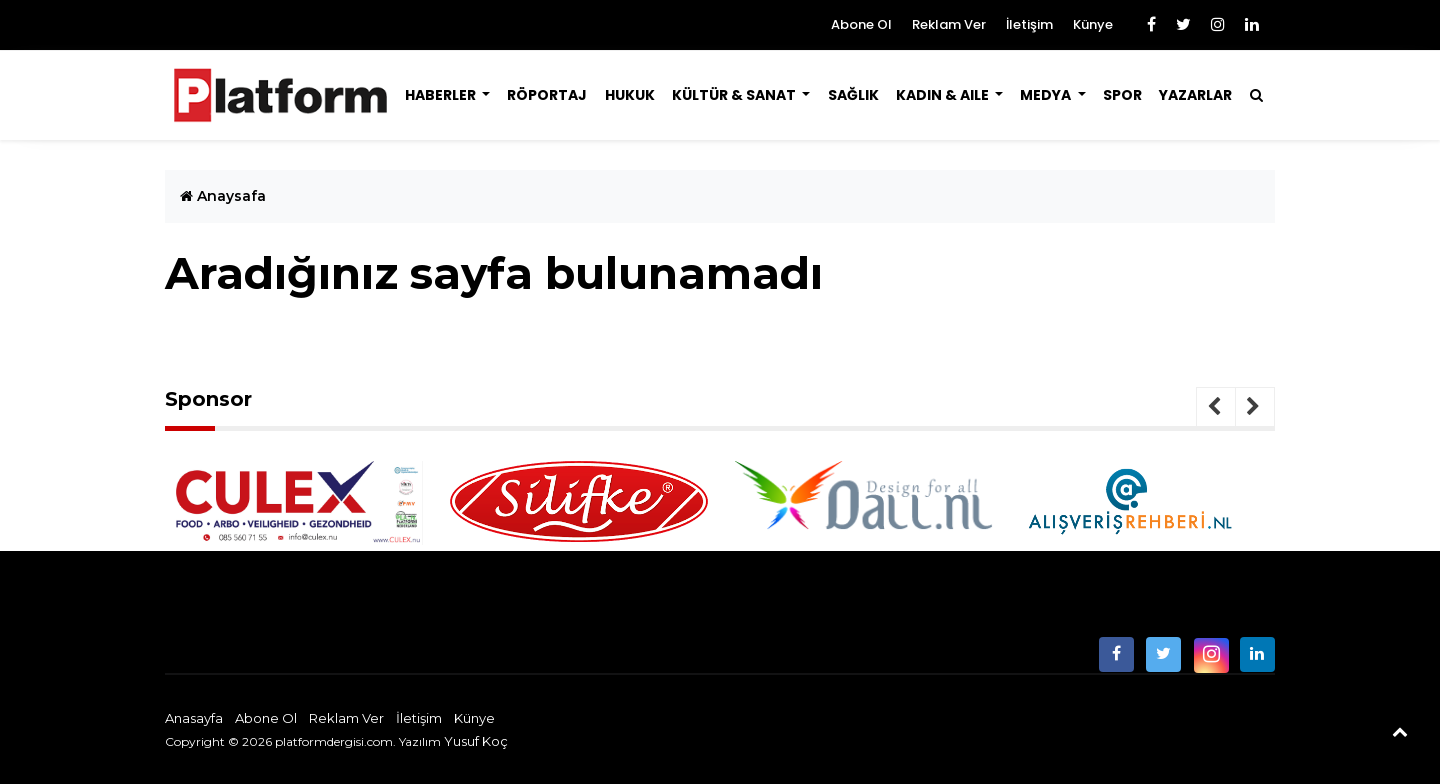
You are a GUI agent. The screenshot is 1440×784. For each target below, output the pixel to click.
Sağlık (853, 95)
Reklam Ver (949, 24)
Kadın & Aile (944, 95)
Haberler (442, 95)
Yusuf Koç (476, 741)
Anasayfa (194, 718)
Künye (1093, 24)
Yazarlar (1195, 95)
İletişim (1029, 24)
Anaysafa (223, 196)
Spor (1122, 95)
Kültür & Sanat (735, 95)
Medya (1047, 95)
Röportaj (547, 95)
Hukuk (630, 95)
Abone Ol (861, 24)
